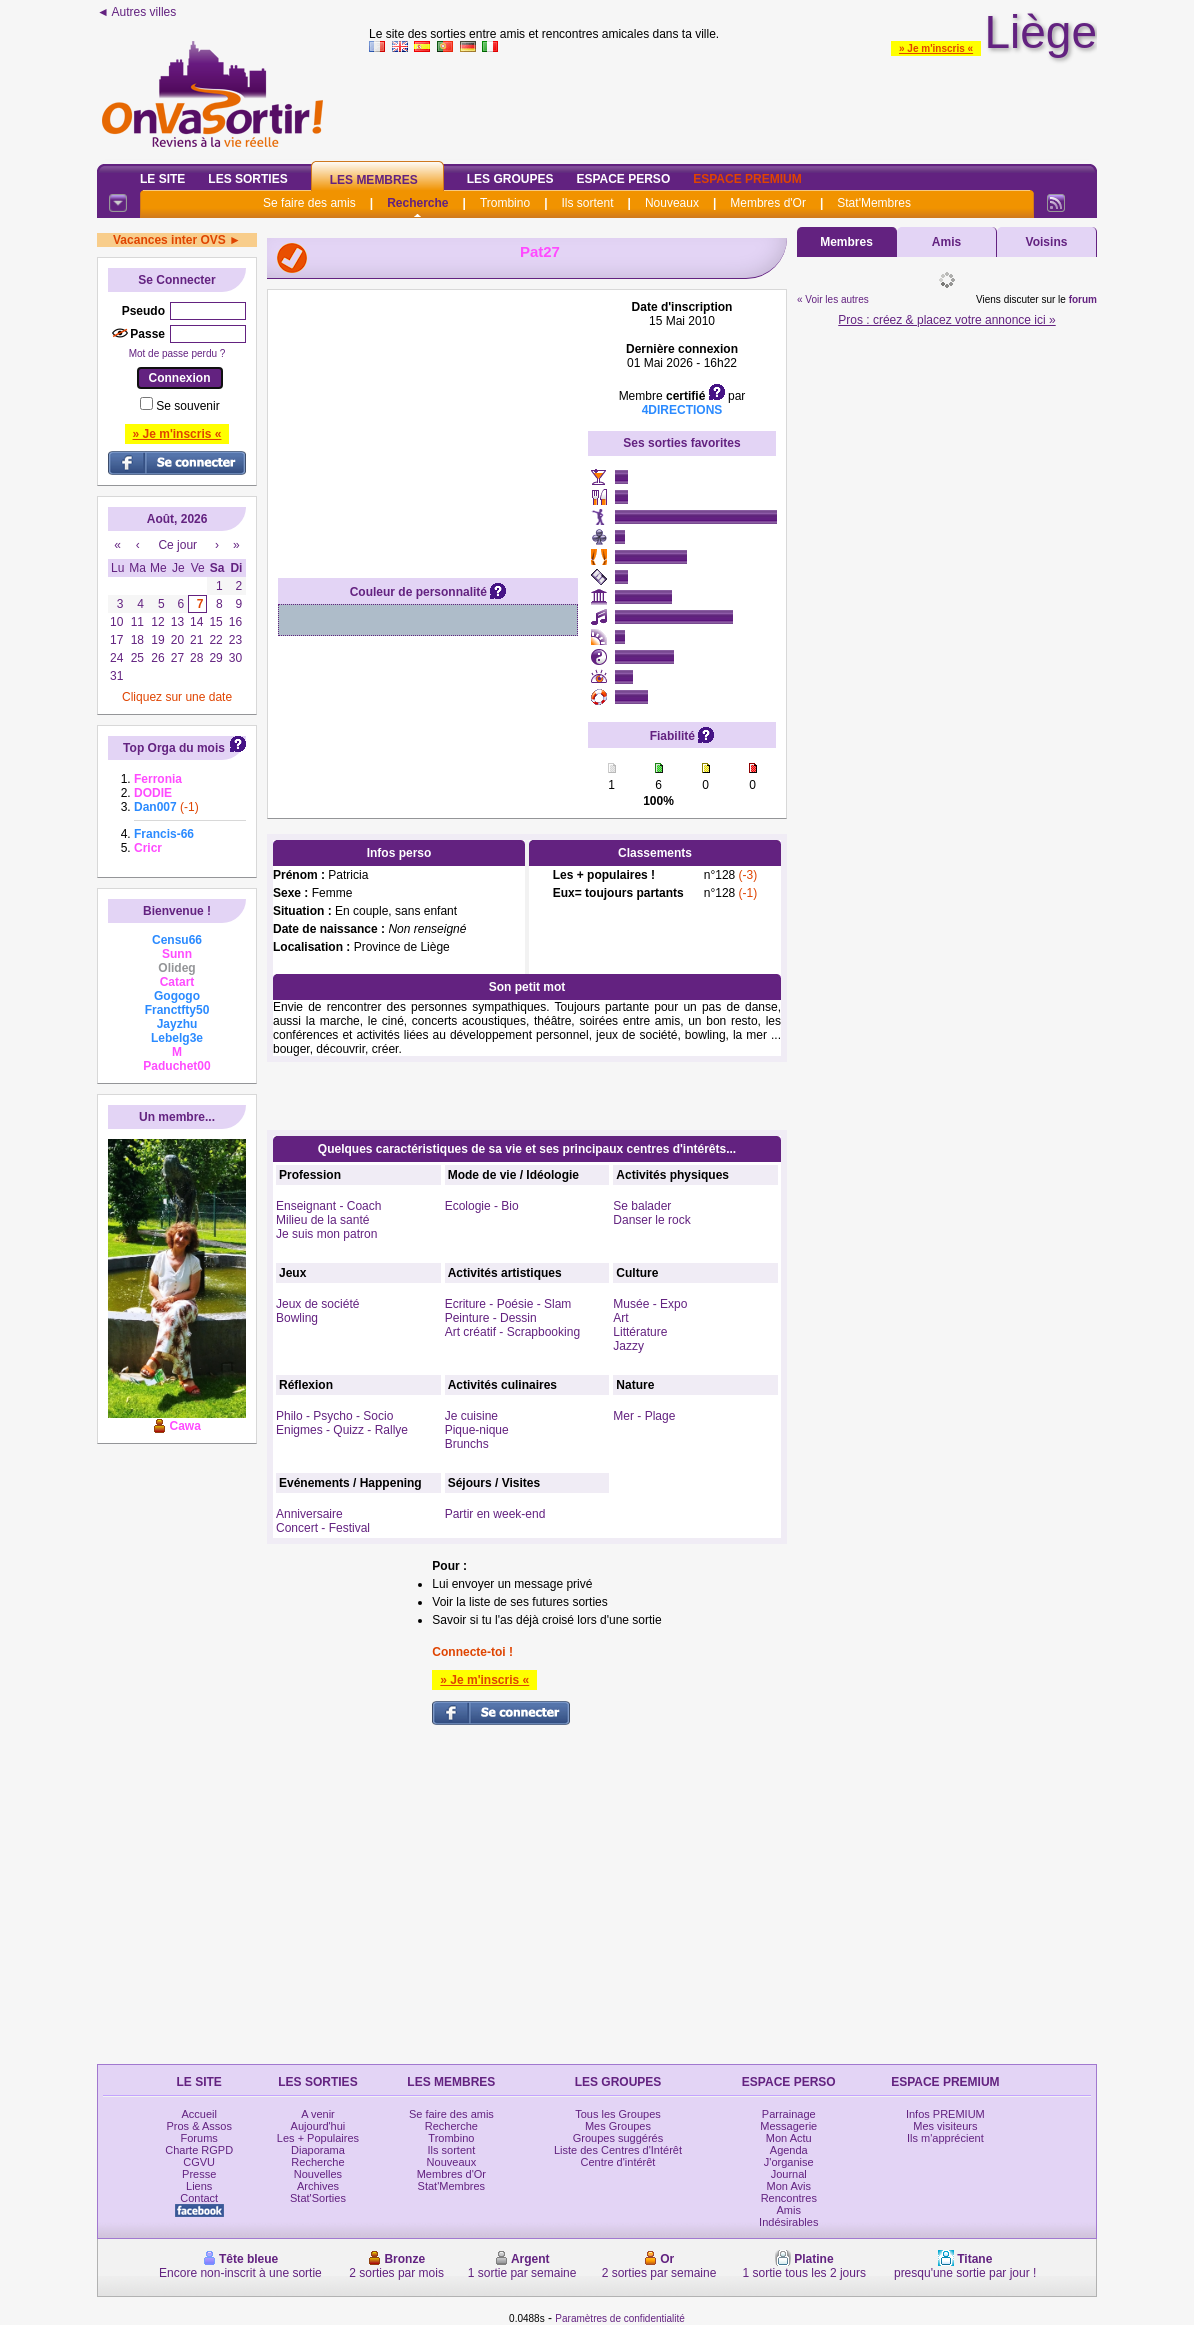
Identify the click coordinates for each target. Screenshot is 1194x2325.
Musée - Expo (650, 1304)
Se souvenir (187, 406)
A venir (318, 2114)
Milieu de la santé (322, 1220)
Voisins (1047, 242)
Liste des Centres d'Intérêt (618, 2150)
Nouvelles (318, 2174)
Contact (199, 2198)
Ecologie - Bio (482, 1206)
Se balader (642, 1206)
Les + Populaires (318, 2138)
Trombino (505, 203)
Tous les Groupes (618, 2114)
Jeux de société (317, 1304)
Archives (318, 2186)
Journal (789, 2174)
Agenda (789, 2150)
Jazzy (628, 1346)
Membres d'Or (768, 203)
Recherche (417, 203)
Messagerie (788, 2126)
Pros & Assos (198, 2126)
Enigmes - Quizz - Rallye (342, 1430)
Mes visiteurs (945, 2126)
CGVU (199, 2162)
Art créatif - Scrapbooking (512, 1332)
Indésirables (788, 2222)
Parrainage (789, 2114)
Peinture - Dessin (491, 1318)
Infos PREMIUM (945, 2114)
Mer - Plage (644, 1416)
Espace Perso (623, 179)
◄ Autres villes (136, 12)
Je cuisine (471, 1416)
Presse (199, 2174)
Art (620, 1318)
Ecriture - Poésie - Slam (508, 1304)
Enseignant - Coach (328, 1206)
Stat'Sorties (318, 2198)
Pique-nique (477, 1430)
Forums (199, 2138)
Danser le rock (651, 1220)
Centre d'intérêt (618, 2162)
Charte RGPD (199, 2150)
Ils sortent (587, 203)
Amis (946, 242)
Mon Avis (789, 2186)
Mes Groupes (618, 2126)
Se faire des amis (309, 203)
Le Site (162, 179)
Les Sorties (247, 179)
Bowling (297, 1318)
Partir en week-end (495, 1514)
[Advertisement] (428, 425)
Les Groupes (510, 179)
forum (1083, 299)
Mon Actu (789, 2138)
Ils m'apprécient (945, 2138)
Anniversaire (309, 1514)
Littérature (640, 1332)
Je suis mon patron (326, 1234)
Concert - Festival (323, 1528)
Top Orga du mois (174, 748)
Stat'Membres (874, 203)
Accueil (198, 2114)
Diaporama (318, 2150)
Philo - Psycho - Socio (334, 1416)
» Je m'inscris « (936, 48)
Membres (846, 242)
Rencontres (789, 2198)
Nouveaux (672, 203)
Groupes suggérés (618, 2138)
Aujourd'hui (318, 2126)
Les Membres (374, 180)
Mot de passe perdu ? (177, 353)
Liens (199, 2186)
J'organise (789, 2162)
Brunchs (467, 1444)
